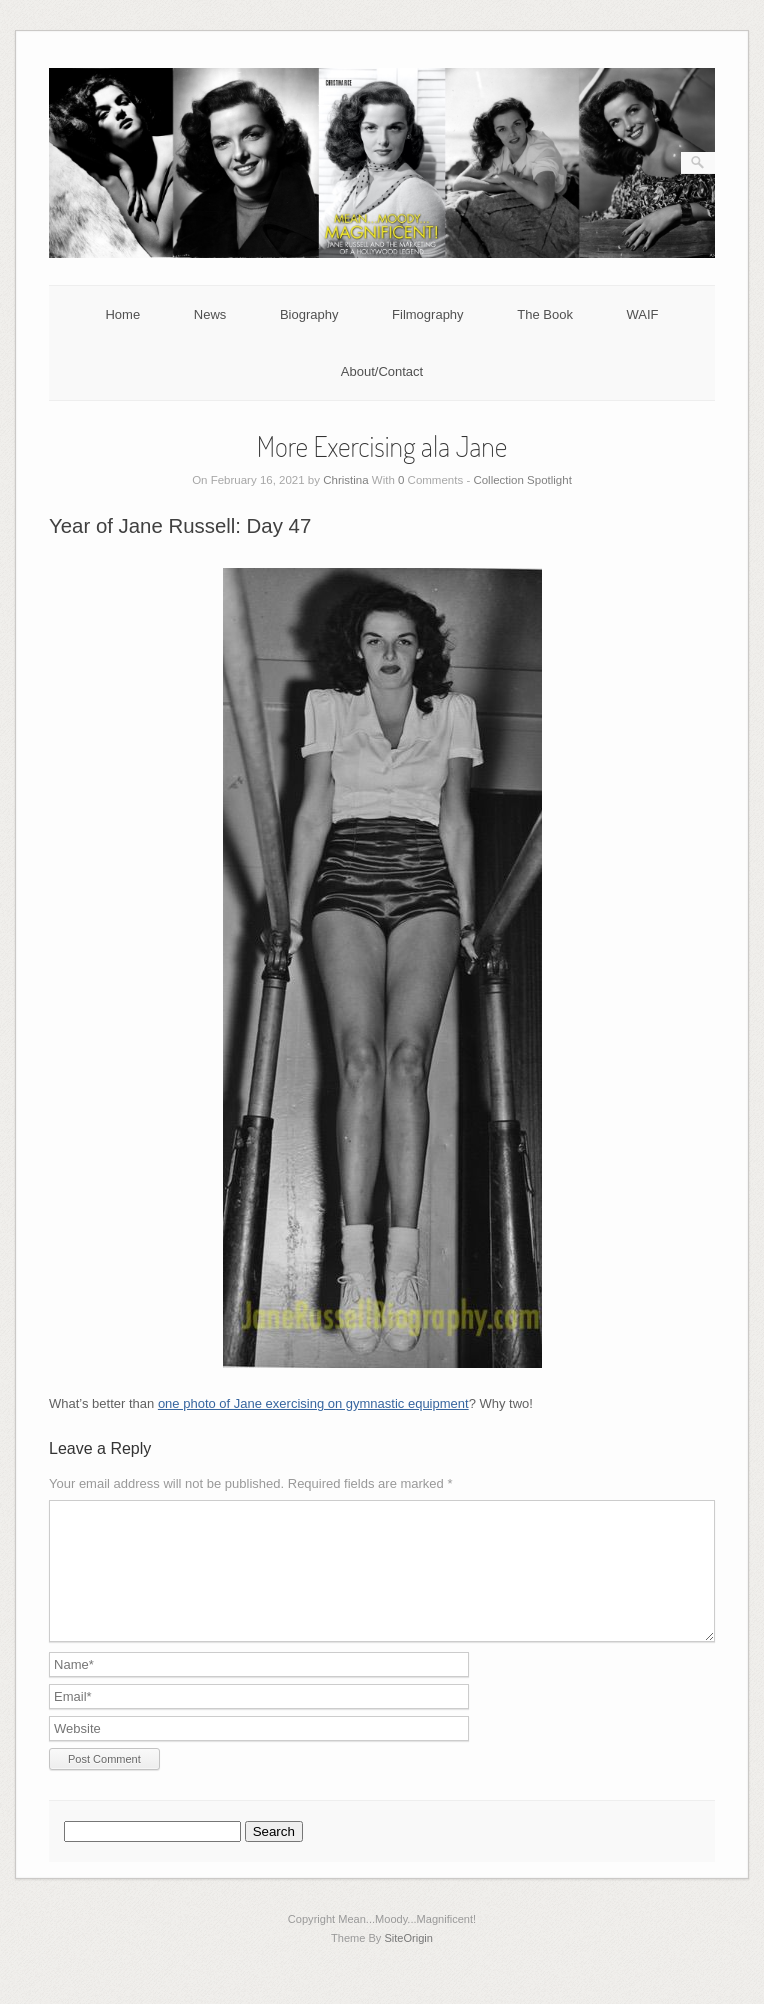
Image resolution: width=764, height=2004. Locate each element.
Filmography (428, 314)
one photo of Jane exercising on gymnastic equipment (313, 1403)
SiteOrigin (408, 1962)
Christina (345, 480)
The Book (545, 314)
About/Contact (382, 371)
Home (122, 314)
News (210, 314)
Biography (309, 314)
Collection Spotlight (522, 480)
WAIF (643, 314)
